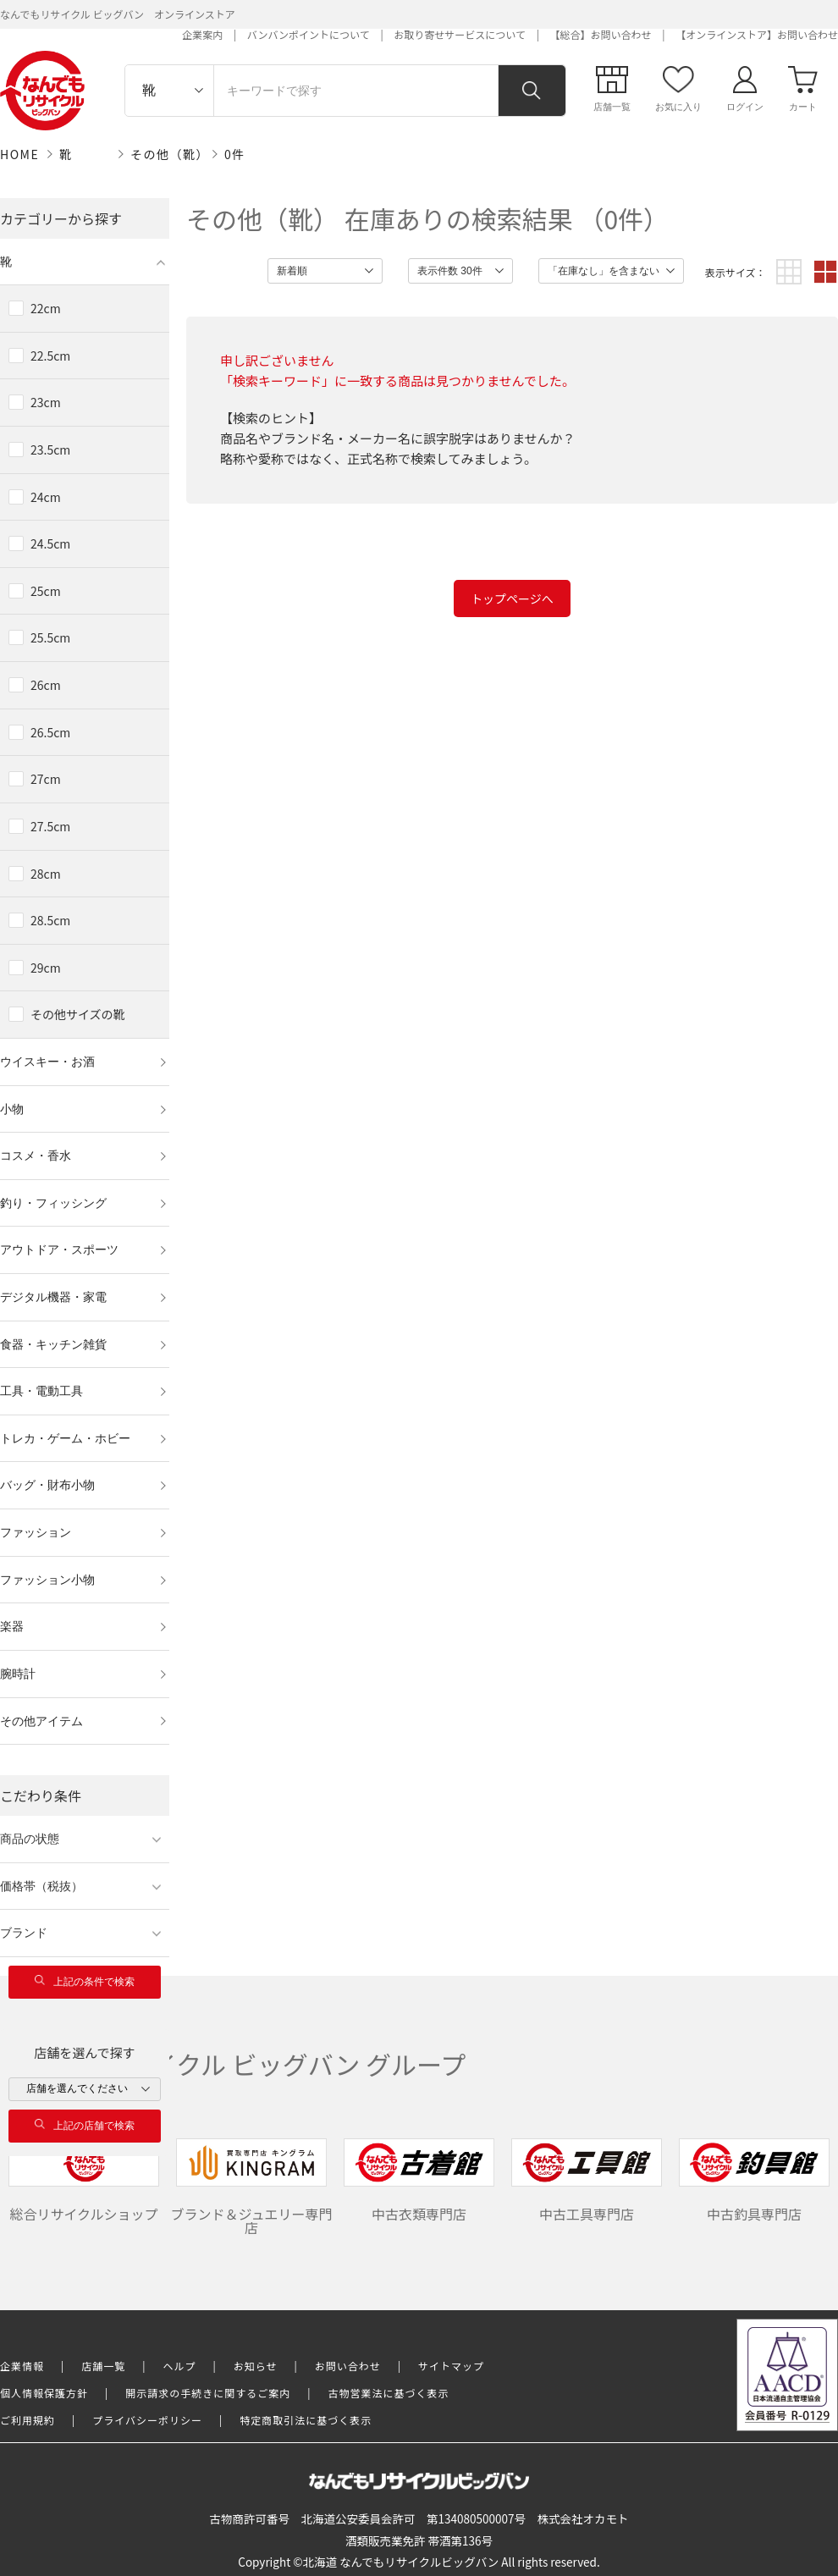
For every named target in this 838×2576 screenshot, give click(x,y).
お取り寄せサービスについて (460, 34)
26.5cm (50, 732)
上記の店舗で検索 (85, 2125)
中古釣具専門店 (754, 2181)
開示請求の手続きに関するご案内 (207, 2393)
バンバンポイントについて (308, 34)
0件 (234, 154)
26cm (45, 684)
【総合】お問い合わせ (601, 34)
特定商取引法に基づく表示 (306, 2420)
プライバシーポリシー (147, 2420)
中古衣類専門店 (419, 2181)
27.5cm (50, 826)
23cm (45, 402)
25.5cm (50, 637)
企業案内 (202, 34)
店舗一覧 (103, 2365)
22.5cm (50, 355)
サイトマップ (451, 2365)
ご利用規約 (27, 2420)
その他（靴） (169, 154)
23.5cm (50, 449)
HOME (19, 154)
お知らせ (256, 2365)
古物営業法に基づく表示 (388, 2393)
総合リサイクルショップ (83, 2181)
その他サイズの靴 (77, 1014)
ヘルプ (179, 2365)
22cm (45, 308)
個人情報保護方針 (44, 2393)
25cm (45, 590)
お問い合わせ (348, 2365)
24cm (45, 496)
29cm (45, 967)
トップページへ (512, 598)
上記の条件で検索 (85, 1981)
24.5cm (50, 543)
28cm (45, 873)
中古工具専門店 (586, 2181)
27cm (45, 778)
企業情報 (22, 2365)
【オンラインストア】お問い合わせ (756, 34)
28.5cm (50, 920)
